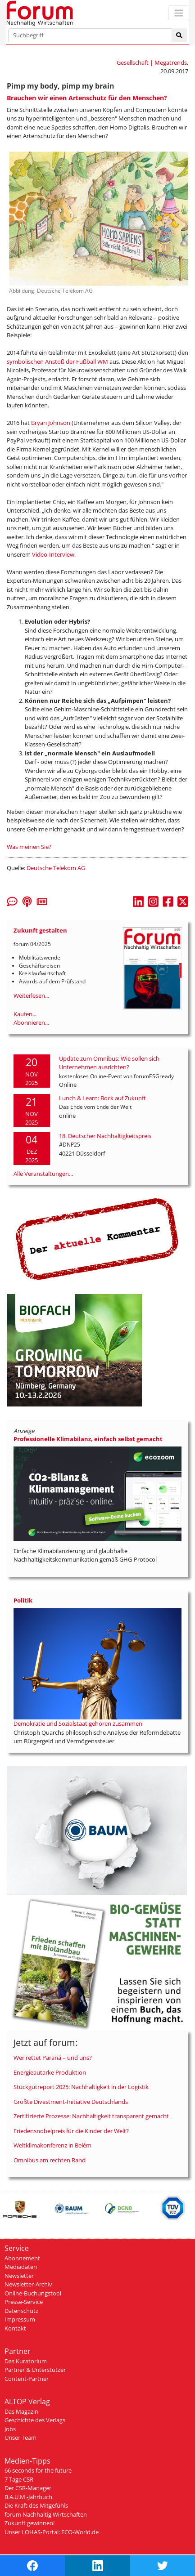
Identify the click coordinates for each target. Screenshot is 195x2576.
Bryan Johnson (50, 423)
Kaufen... (25, 1014)
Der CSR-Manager (28, 2488)
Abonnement (22, 2258)
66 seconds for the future (38, 2470)
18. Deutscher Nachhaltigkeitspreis (105, 1136)
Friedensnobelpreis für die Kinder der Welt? (71, 2131)
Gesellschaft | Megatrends (152, 62)
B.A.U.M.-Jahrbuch (28, 2497)
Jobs (10, 2429)
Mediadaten (21, 2267)
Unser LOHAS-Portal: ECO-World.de (52, 2532)
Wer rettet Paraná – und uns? (53, 2058)
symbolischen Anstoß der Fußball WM (57, 361)
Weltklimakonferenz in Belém (52, 2145)
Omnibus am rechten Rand (50, 2160)
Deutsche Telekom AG (56, 868)
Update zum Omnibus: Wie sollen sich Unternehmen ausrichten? (109, 1062)
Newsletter (19, 2276)
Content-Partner (27, 2379)
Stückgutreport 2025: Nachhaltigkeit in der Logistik (81, 2087)
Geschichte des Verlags (35, 2420)
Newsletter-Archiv (28, 2284)
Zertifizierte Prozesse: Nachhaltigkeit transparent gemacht (91, 2116)
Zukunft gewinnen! (29, 2523)
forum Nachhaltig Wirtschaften (46, 2514)
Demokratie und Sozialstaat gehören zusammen (78, 1723)
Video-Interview (53, 554)
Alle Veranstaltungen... (43, 1174)
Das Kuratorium (26, 2361)
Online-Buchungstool (33, 2293)
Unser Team (20, 2437)
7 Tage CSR (19, 2479)
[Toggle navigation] (178, 12)
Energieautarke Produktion (50, 2072)
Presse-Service (24, 2302)
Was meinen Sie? (29, 847)
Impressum (20, 2319)
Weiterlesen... (31, 995)
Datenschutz (21, 2311)
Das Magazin (21, 2411)
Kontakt (15, 2328)
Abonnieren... (31, 1022)
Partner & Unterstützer (35, 2370)
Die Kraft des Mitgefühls (36, 2505)
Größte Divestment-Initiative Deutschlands (71, 2102)
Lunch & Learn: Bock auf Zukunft (102, 1098)
